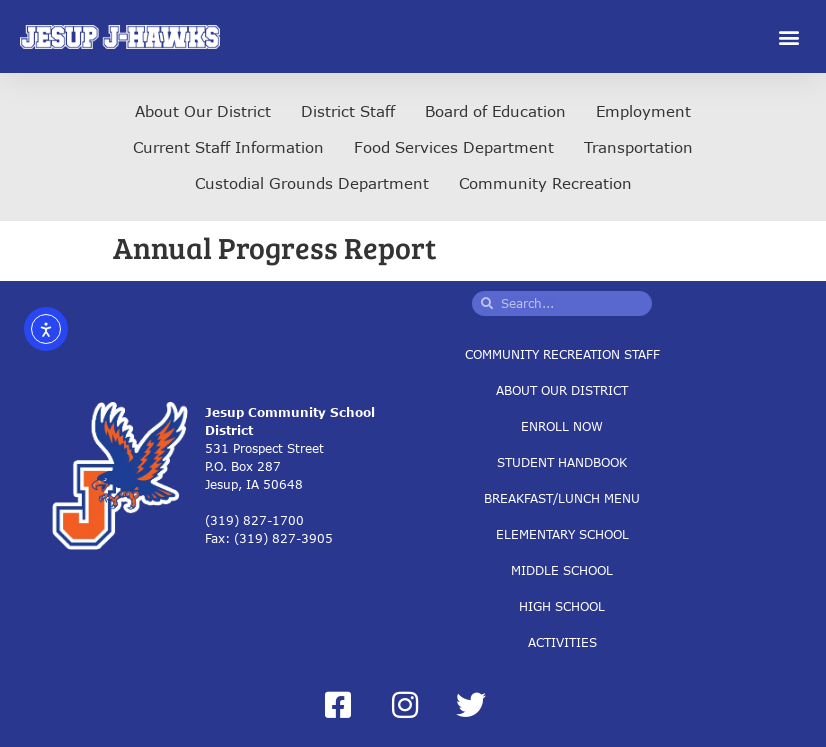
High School (562, 605)
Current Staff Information (228, 147)
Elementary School (562, 533)
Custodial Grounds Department (312, 183)
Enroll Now (562, 425)
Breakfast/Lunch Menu (562, 497)
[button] (789, 36)
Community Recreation (545, 183)
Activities (562, 641)
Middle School (562, 569)
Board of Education (495, 111)
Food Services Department (454, 147)
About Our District (203, 111)
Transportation (638, 147)
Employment (643, 111)
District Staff (348, 111)
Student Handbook (562, 461)
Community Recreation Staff (562, 353)
